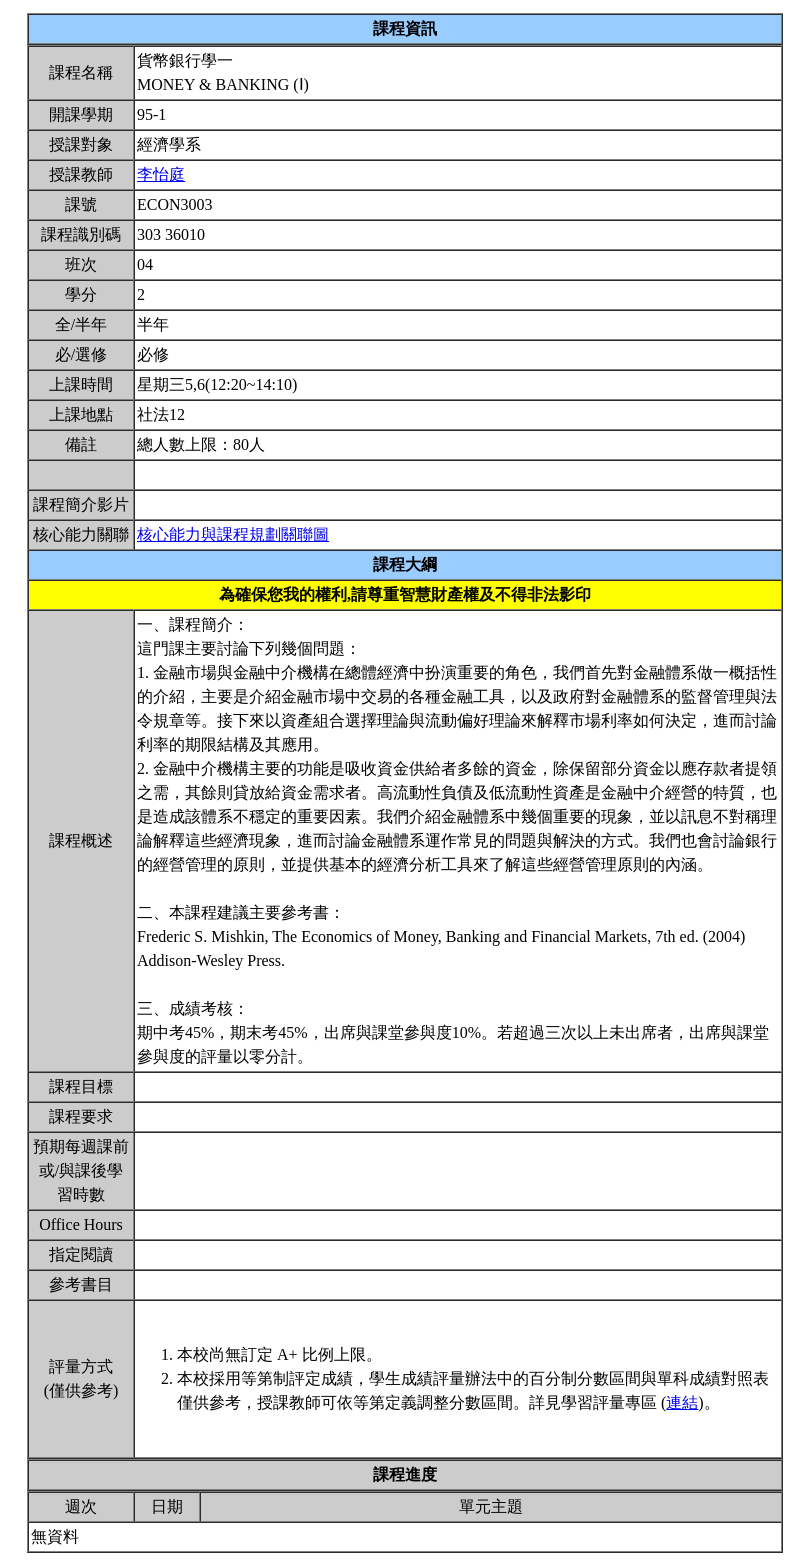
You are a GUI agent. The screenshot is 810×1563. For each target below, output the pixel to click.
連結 (682, 1402)
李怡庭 (161, 174)
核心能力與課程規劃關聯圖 (233, 534)
